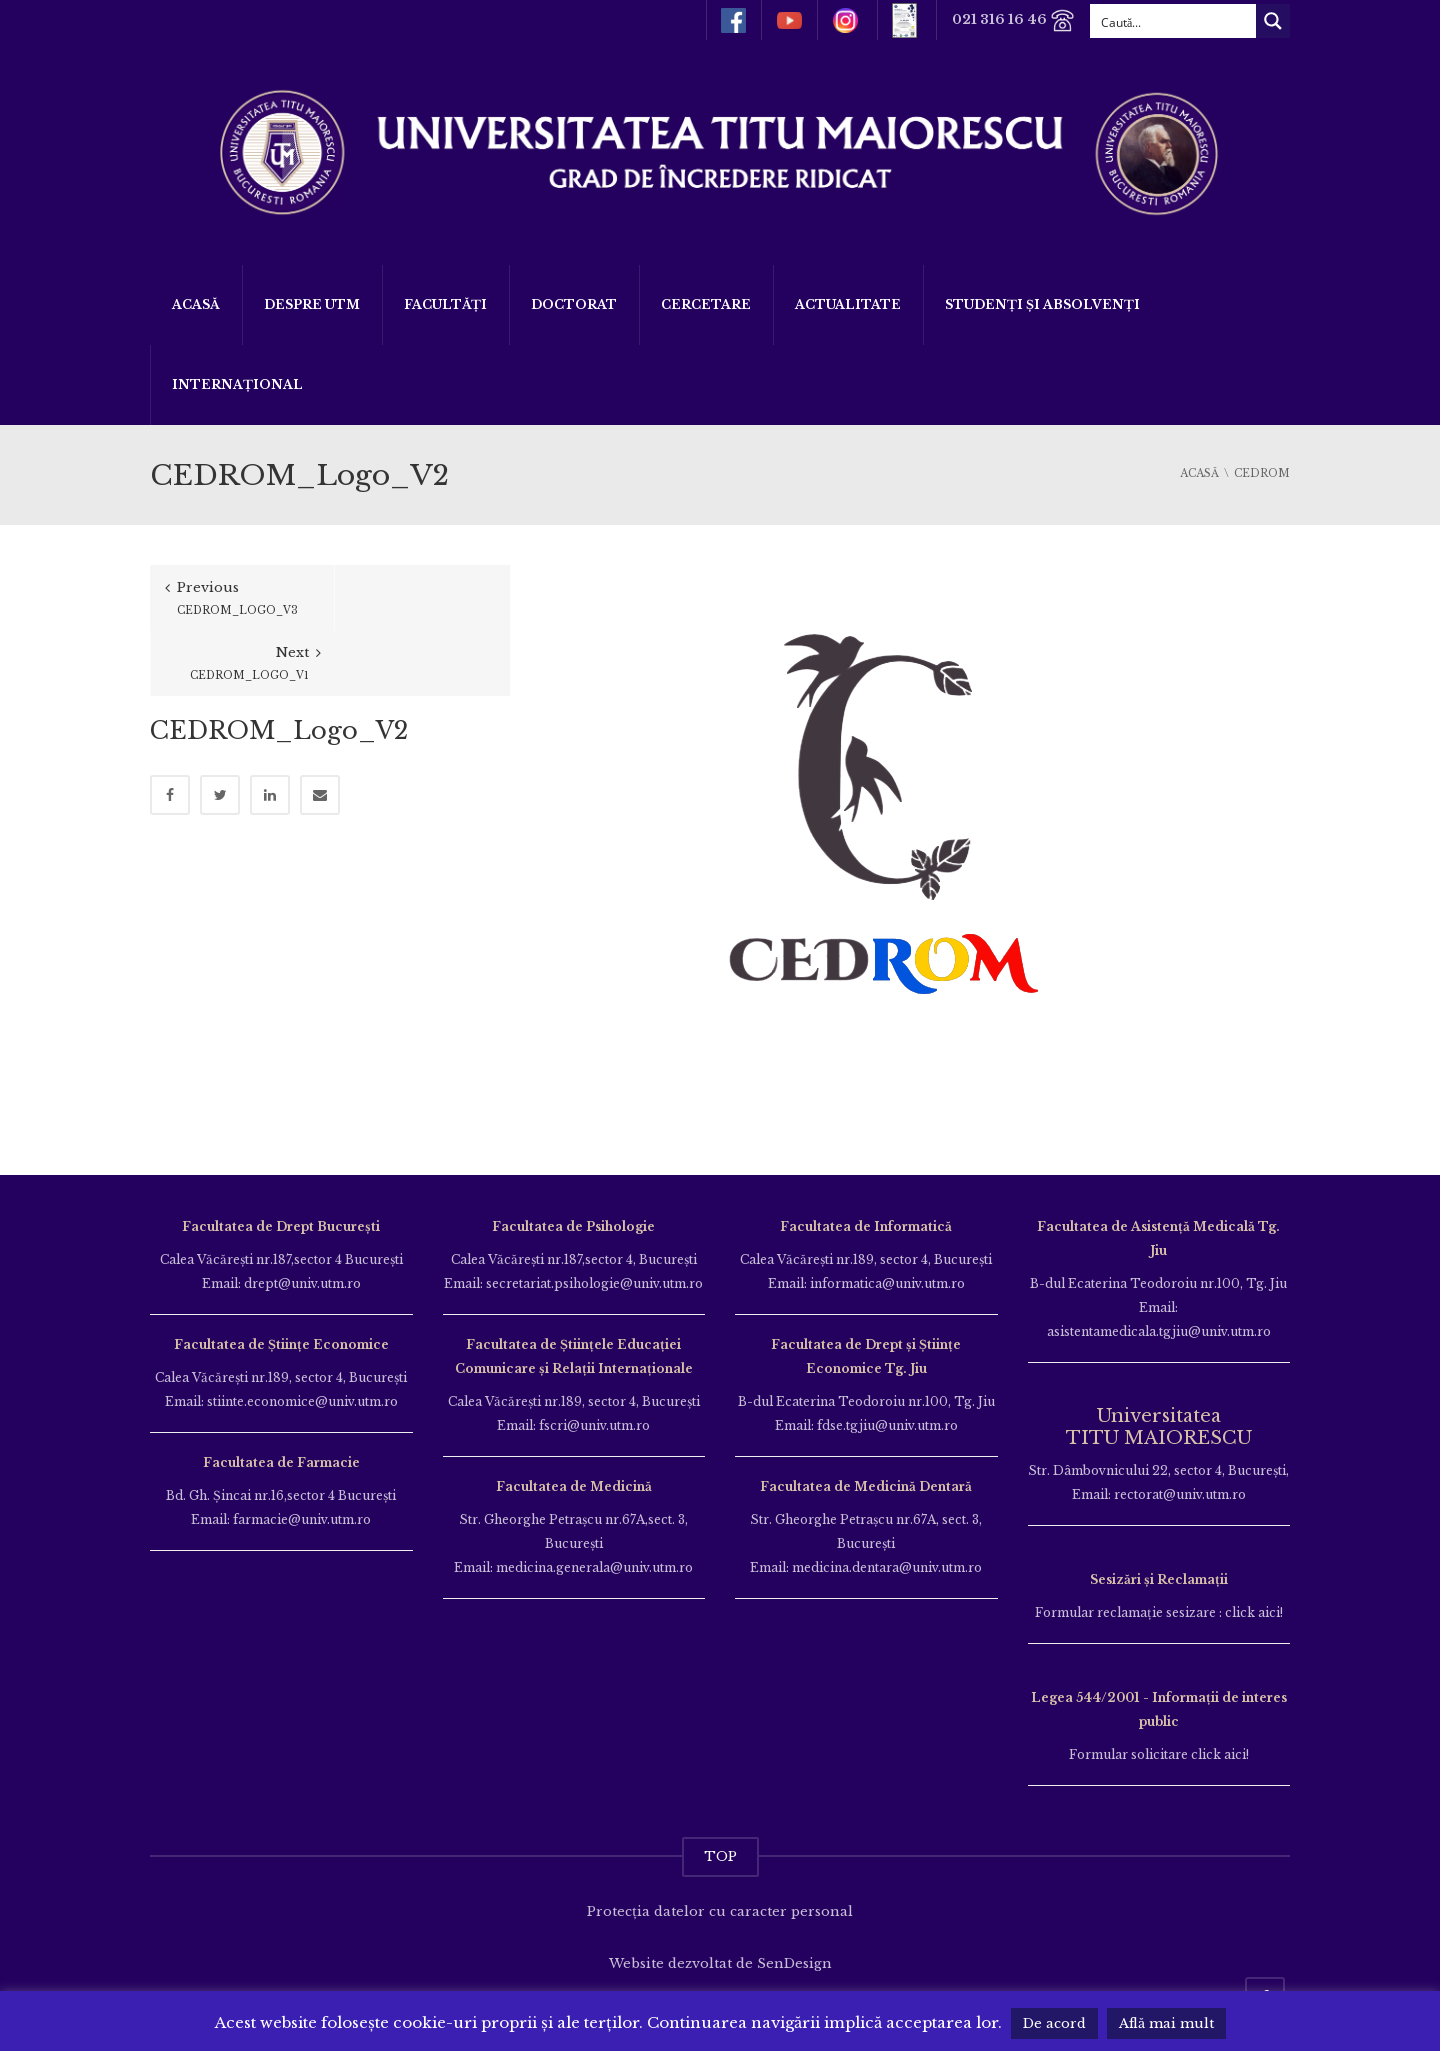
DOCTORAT (574, 304)
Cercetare (706, 304)
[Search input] (1174, 21)
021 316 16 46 (1013, 20)
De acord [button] (1054, 2023)
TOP (720, 1856)
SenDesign (794, 1963)
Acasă (196, 304)
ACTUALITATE (848, 304)
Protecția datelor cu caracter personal (720, 1911)
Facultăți (445, 304)
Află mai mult (1166, 2023)
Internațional (237, 384)
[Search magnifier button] (1273, 21)
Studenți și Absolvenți (1042, 304)
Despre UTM (312, 304)
